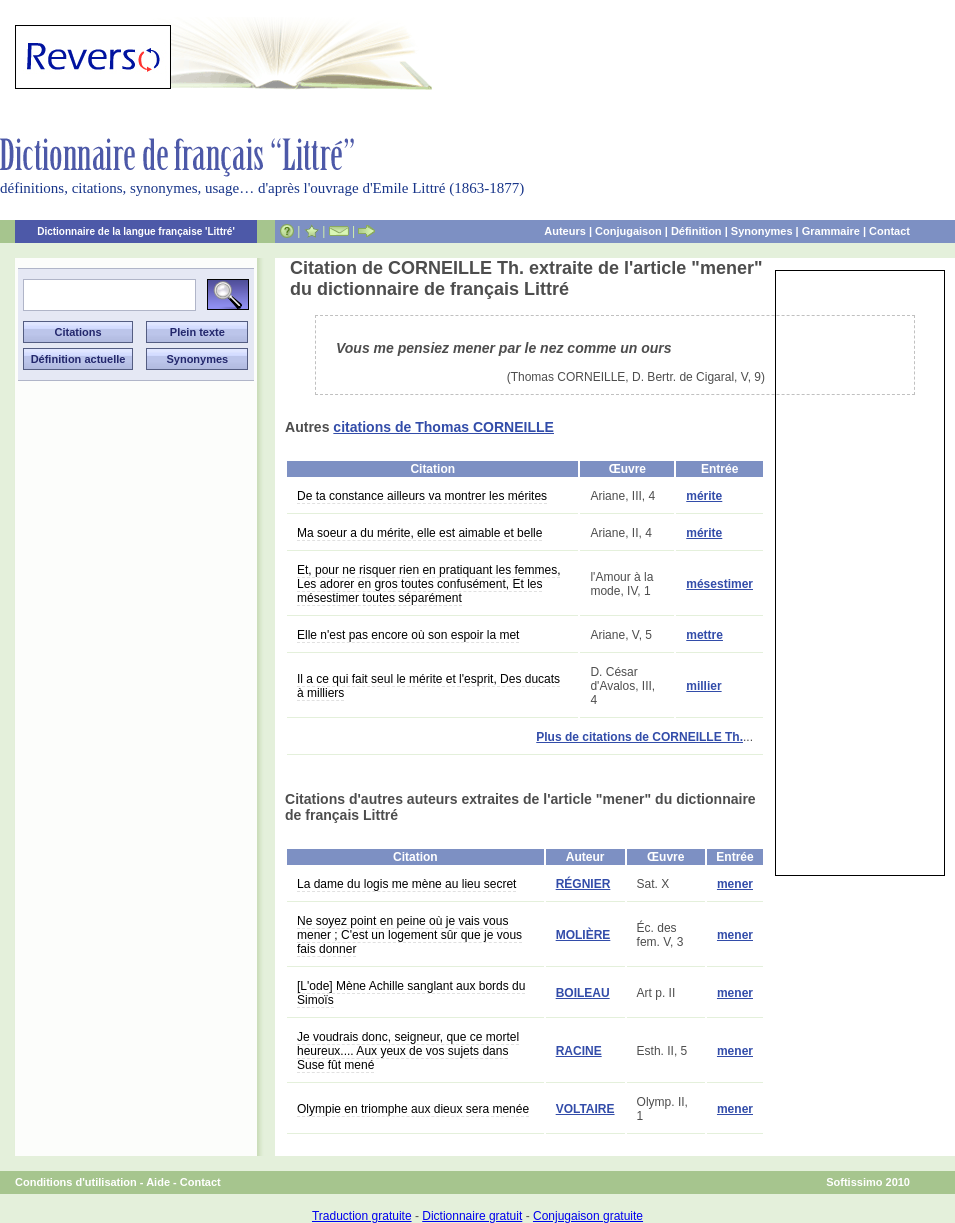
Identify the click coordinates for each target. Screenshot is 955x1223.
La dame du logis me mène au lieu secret (406, 884)
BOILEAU (583, 993)
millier (703, 686)
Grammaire (831, 231)
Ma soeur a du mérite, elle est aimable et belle (419, 533)
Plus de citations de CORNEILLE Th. (639, 737)
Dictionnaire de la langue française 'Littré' (136, 231)
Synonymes (762, 231)
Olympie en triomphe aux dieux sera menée (413, 1109)
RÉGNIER (583, 884)
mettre (704, 635)
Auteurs (565, 231)
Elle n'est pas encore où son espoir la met (408, 635)
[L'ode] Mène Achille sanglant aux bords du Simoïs (411, 993)
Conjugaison (628, 231)
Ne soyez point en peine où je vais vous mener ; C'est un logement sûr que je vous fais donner (409, 935)
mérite (704, 496)
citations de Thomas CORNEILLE (443, 427)
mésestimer (719, 584)
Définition (696, 231)
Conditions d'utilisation (76, 1182)
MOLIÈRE (583, 935)
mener (735, 884)
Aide (158, 1182)
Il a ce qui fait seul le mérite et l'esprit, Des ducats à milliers (428, 686)
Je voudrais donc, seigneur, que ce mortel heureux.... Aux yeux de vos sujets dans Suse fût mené (408, 1051)
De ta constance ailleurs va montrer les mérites (422, 496)
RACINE (579, 1051)
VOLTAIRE (585, 1109)
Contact (889, 231)
